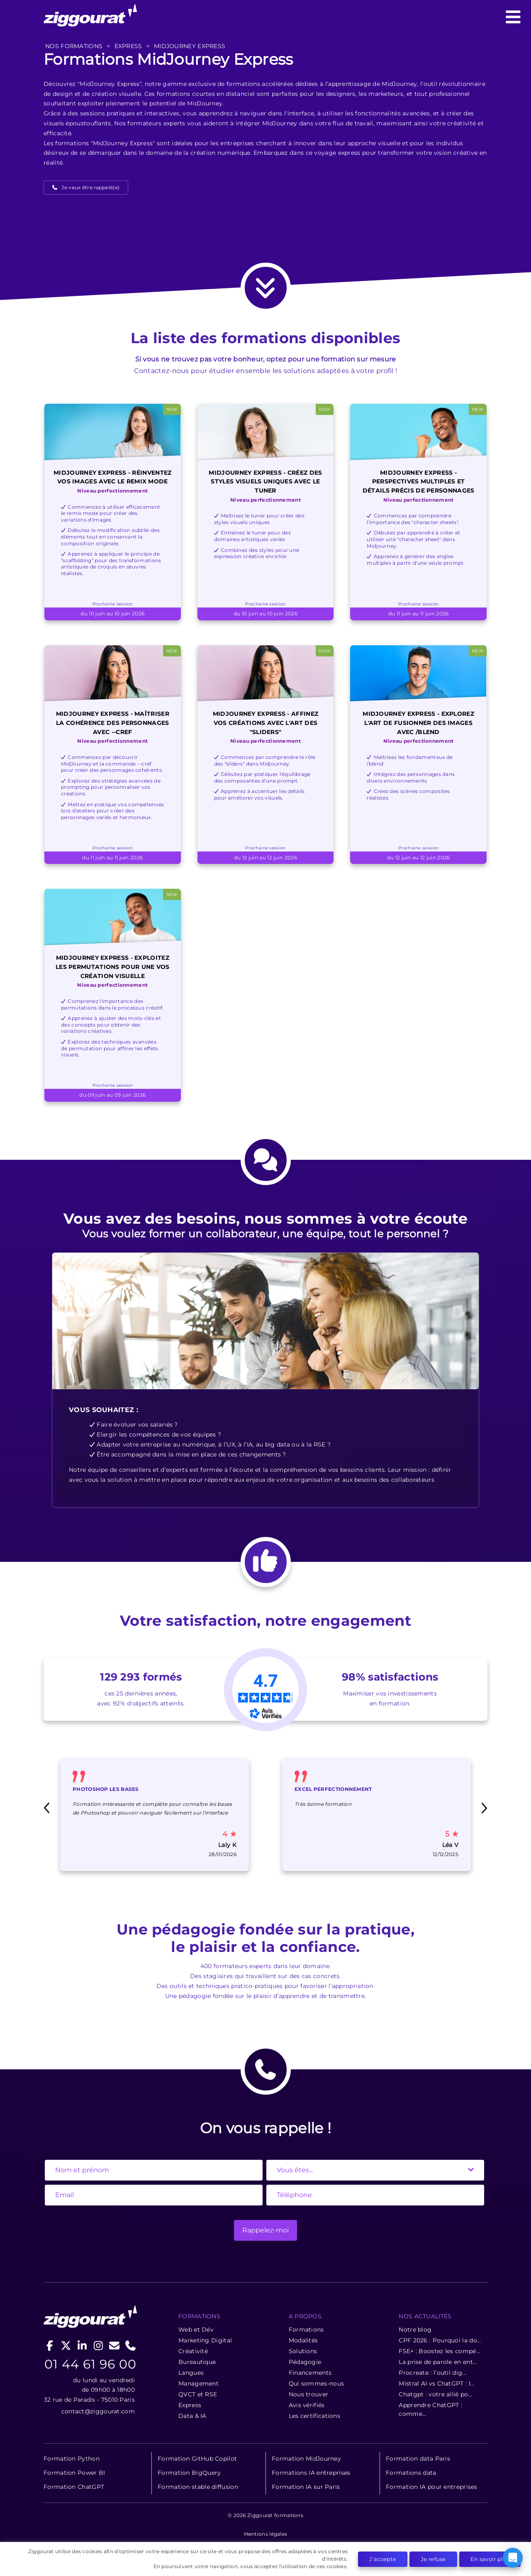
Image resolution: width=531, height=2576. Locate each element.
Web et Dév (196, 2329)
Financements (310, 2372)
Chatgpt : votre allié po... (435, 2394)
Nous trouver (309, 2394)
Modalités (303, 2340)
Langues (191, 2372)
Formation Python (72, 2458)
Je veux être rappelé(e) (90, 187)
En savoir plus (489, 2559)
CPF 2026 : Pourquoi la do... (440, 2340)
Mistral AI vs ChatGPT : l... (436, 2383)
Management (198, 2383)
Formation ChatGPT (74, 2487)
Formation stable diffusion (198, 2487)
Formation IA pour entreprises (431, 2487)
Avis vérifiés (307, 2405)
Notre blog (415, 2329)
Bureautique (197, 2362)
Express (189, 2405)
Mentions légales (265, 2534)
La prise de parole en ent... (438, 2362)
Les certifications (314, 2416)
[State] (375, 2170)
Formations (306, 2329)
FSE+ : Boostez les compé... (439, 2351)
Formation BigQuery (189, 2472)
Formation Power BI (74, 2472)
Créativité (193, 2351)
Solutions (303, 2351)
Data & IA (192, 2416)
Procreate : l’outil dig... (432, 2372)
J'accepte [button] (382, 2559)
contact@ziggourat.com (98, 2411)
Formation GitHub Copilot (197, 2458)
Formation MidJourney (306, 2458)
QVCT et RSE (197, 2394)
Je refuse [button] (433, 2559)
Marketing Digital (205, 2340)
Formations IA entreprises (311, 2472)
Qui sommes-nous (316, 2383)
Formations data (411, 2472)
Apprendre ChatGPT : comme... (430, 2409)
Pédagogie (305, 2362)
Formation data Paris (418, 2458)
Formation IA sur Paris (306, 2487)
